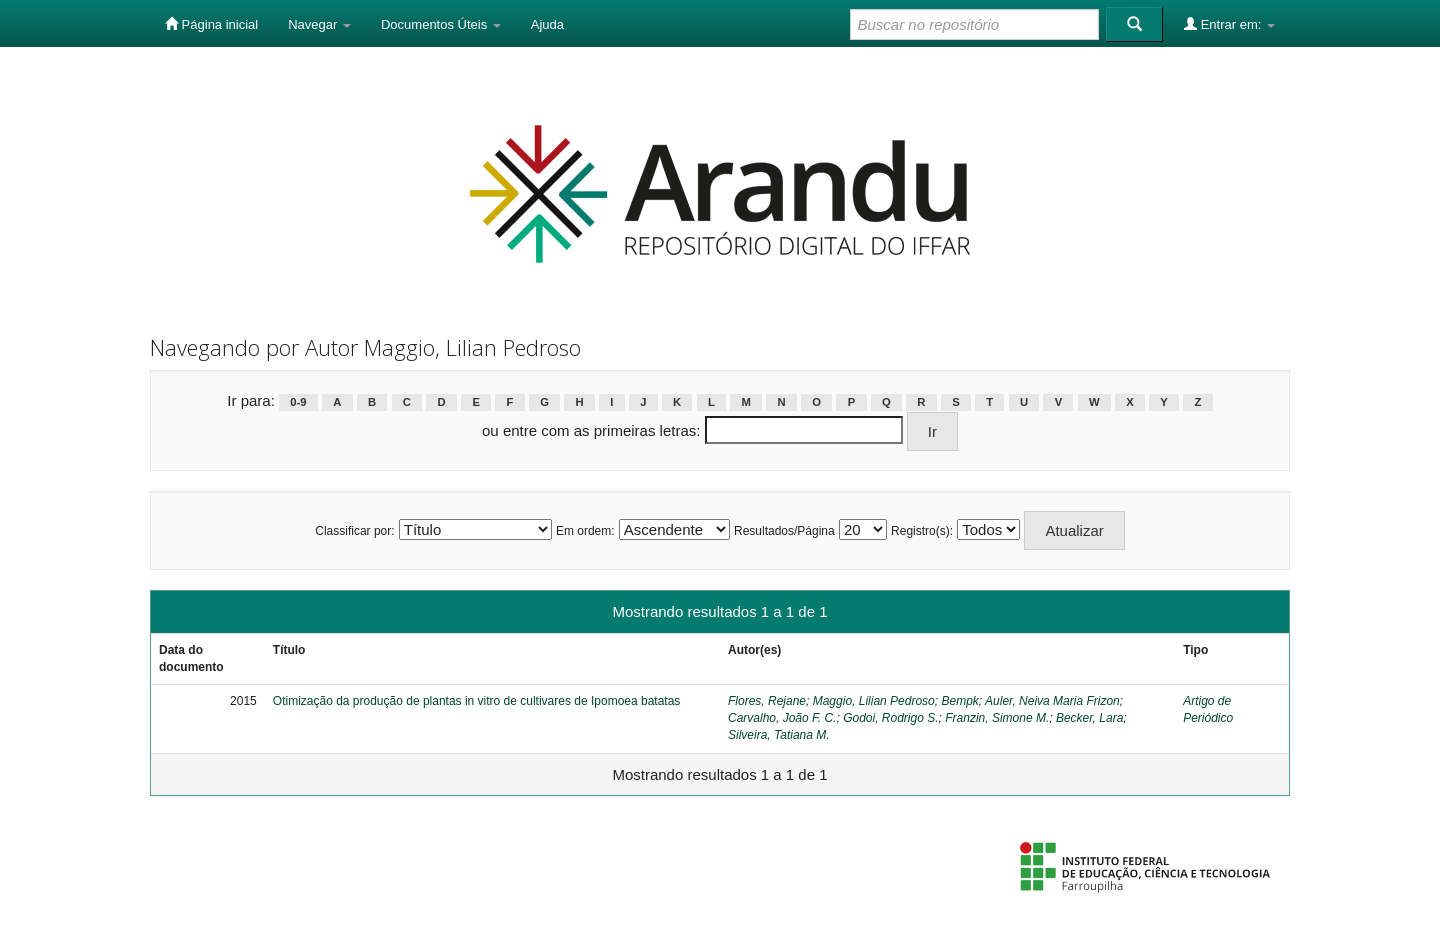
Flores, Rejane (767, 701)
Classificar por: (354, 531)
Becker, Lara (1089, 718)
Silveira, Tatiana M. (779, 735)
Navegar (319, 24)
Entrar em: (1229, 24)
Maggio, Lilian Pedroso (874, 701)
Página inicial (211, 24)
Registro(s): (922, 531)
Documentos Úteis (441, 24)
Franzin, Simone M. (997, 718)
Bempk (959, 701)
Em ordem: (585, 531)
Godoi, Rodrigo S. (890, 718)
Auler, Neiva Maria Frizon (1052, 701)
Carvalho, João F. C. (782, 718)
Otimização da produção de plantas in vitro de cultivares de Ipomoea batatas (477, 701)
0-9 (298, 402)
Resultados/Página (784, 531)
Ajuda (547, 24)
